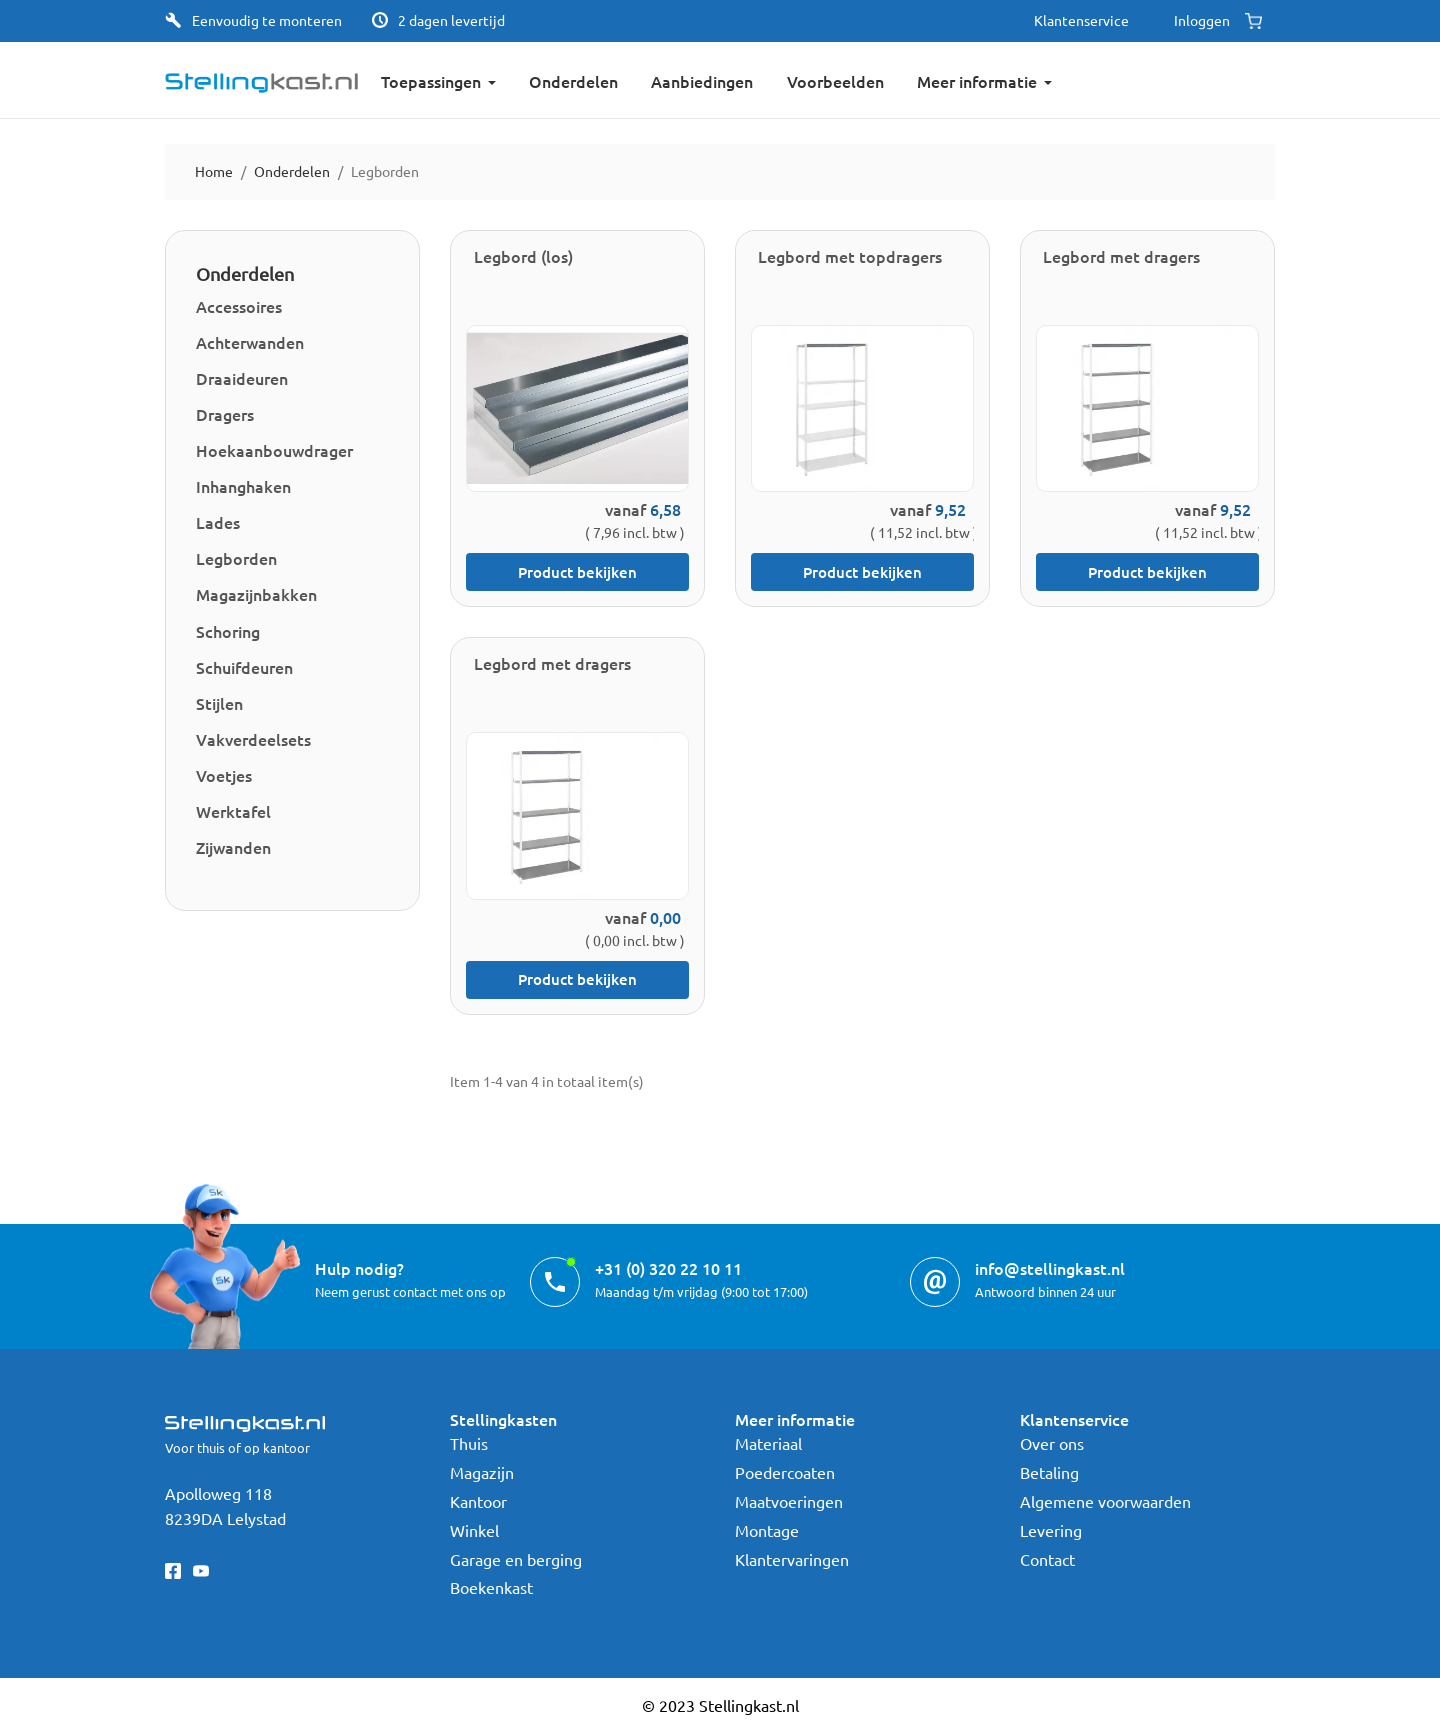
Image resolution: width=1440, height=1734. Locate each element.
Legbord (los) (523, 256)
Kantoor (478, 1501)
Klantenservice (1081, 20)
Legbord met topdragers (850, 256)
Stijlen (219, 703)
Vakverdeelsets (253, 739)
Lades (218, 522)
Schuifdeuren (244, 667)
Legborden (236, 558)
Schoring (228, 631)
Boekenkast (491, 1587)
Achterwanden (250, 342)
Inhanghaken (243, 486)
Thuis (469, 1443)
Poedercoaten (785, 1472)
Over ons (1052, 1443)
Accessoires (239, 306)
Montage (767, 1530)
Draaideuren (242, 378)
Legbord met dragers (1121, 256)
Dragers (225, 414)
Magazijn (482, 1472)
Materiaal (768, 1443)
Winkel (474, 1530)
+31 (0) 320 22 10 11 (668, 1268)
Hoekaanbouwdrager (274, 450)
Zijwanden (233, 847)
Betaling (1049, 1472)
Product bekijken (577, 572)
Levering (1051, 1530)
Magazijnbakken (256, 594)
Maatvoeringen (789, 1501)
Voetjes (224, 775)
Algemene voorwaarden (1105, 1501)
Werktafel (233, 811)
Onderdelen (245, 273)
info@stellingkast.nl (1050, 1268)
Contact (1047, 1559)
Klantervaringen (792, 1559)
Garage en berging (516, 1559)
